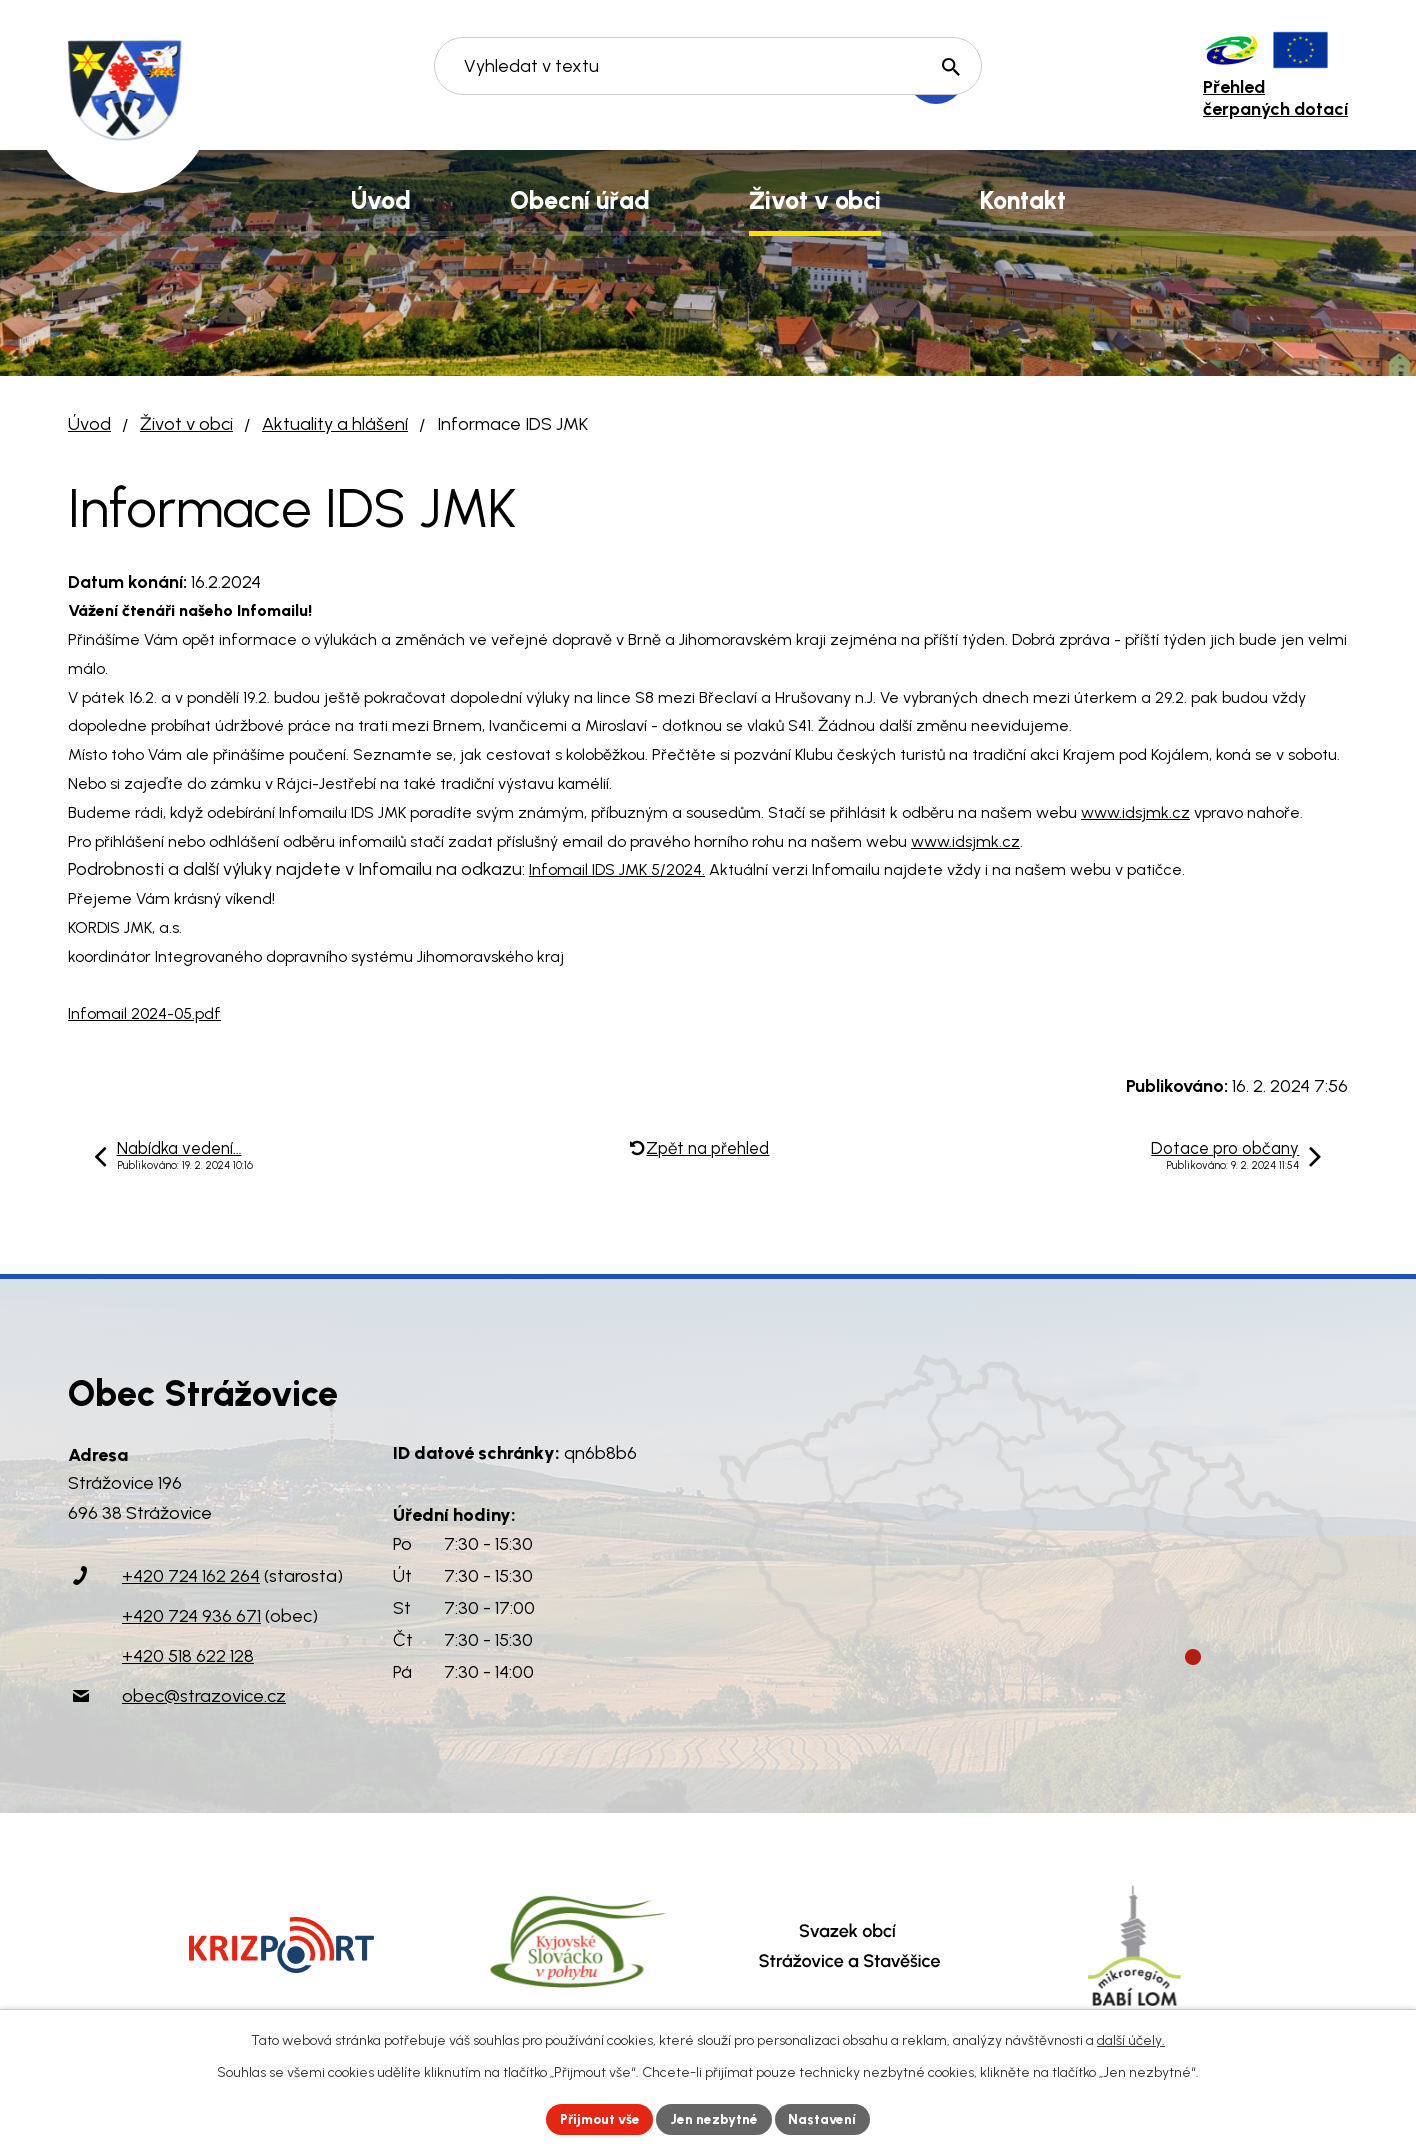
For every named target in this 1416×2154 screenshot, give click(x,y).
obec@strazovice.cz (204, 1696)
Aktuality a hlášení (335, 424)
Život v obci (186, 424)
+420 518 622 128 (188, 1656)
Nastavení (827, 2118)
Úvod (89, 424)
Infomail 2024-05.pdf (144, 1013)
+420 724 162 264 (191, 1576)
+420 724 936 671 (191, 1616)
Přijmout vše (597, 2118)
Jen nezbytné (716, 2118)
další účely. (1131, 2039)
